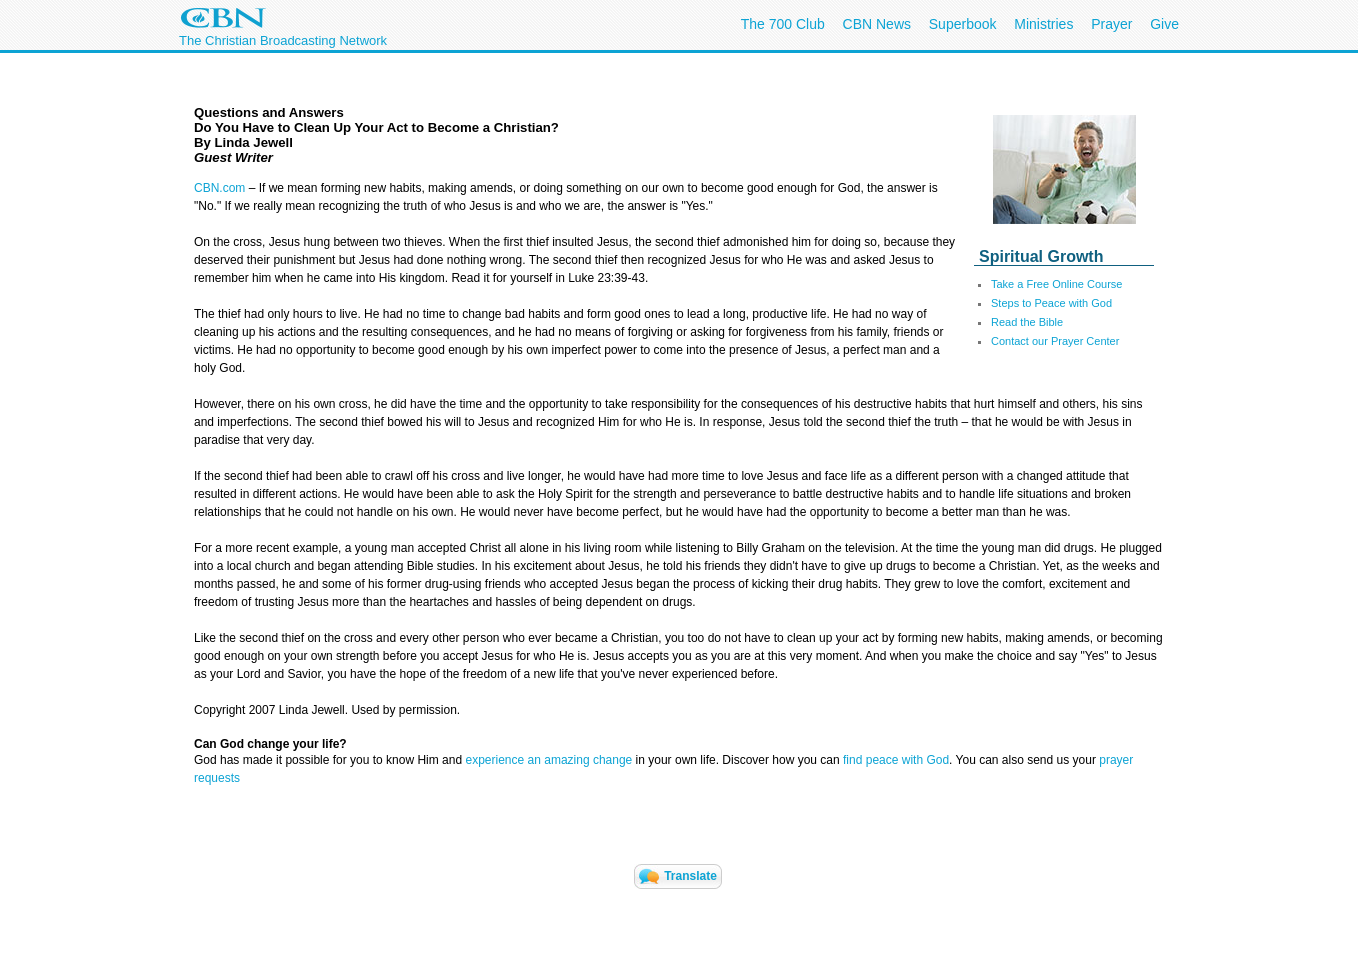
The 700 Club (783, 24)
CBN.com (219, 188)
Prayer (1111, 24)
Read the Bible (1027, 322)
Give (1164, 24)
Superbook (963, 24)
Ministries (1043, 24)
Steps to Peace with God (1051, 303)
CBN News (877, 24)
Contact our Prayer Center (1055, 341)
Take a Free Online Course (1056, 284)
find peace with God (896, 760)
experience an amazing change (548, 760)
